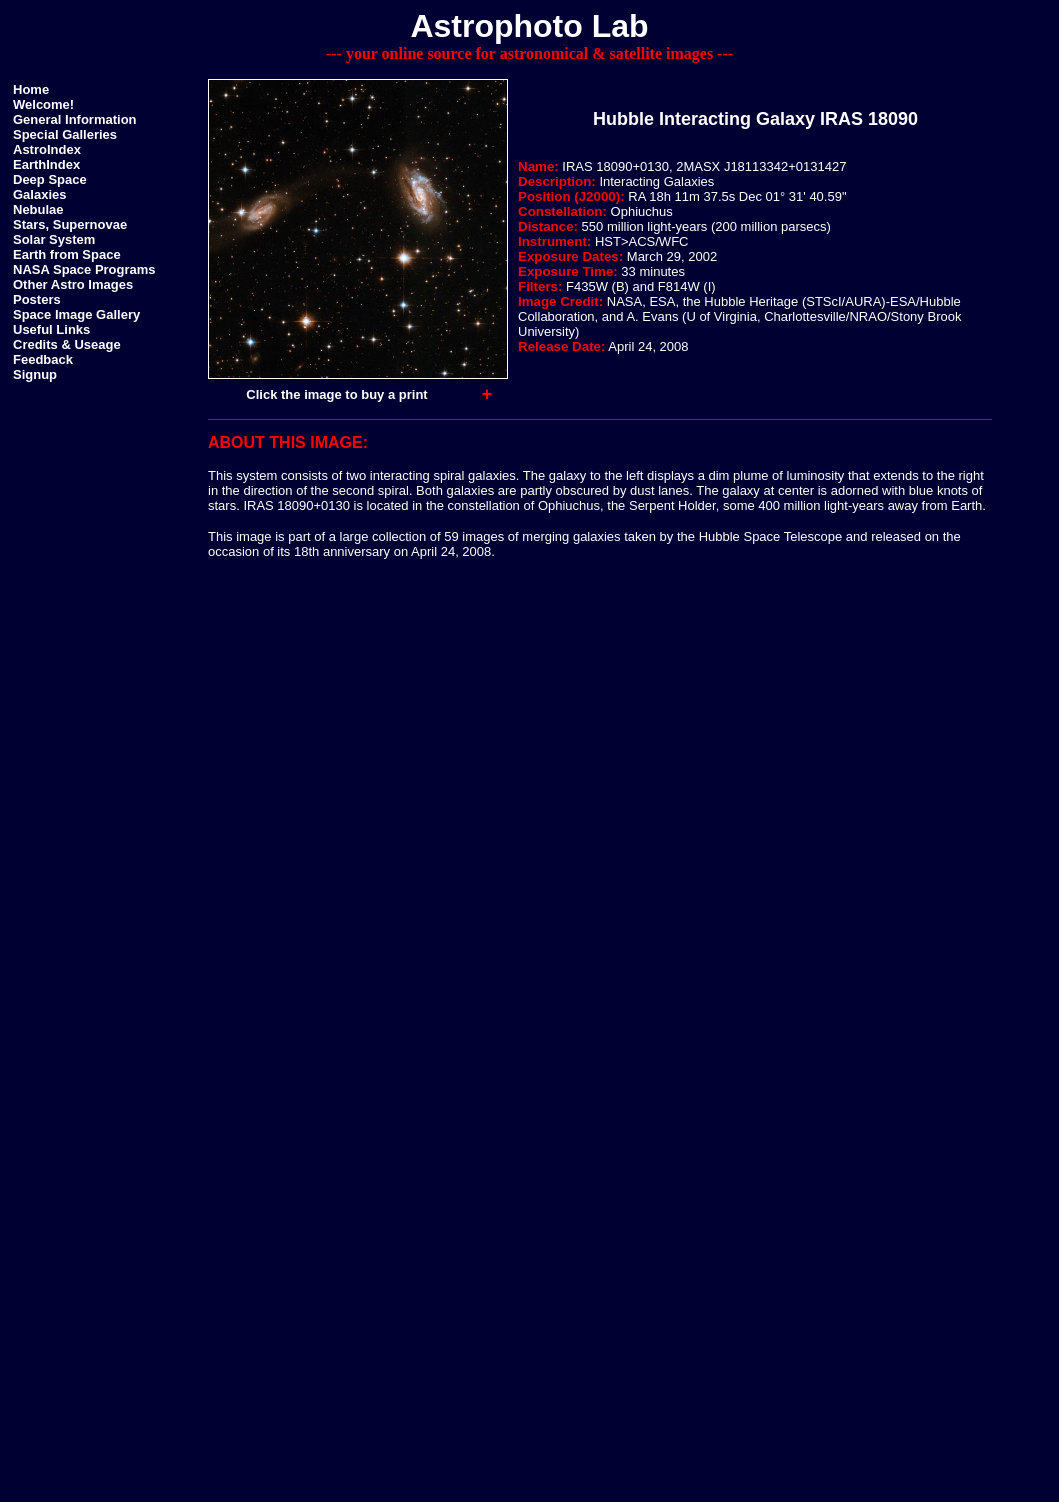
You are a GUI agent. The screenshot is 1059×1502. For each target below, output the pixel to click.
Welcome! (43, 104)
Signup (35, 374)
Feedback (43, 359)
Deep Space (50, 179)
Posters (37, 299)
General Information (75, 119)
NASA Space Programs (84, 269)
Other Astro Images (73, 284)
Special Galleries (65, 134)
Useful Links (51, 329)
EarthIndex (46, 164)
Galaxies (40, 194)
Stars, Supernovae (70, 224)
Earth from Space (67, 254)
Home (31, 89)
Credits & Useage (67, 344)
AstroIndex (47, 149)
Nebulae (38, 209)
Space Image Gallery (76, 314)
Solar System (54, 239)
